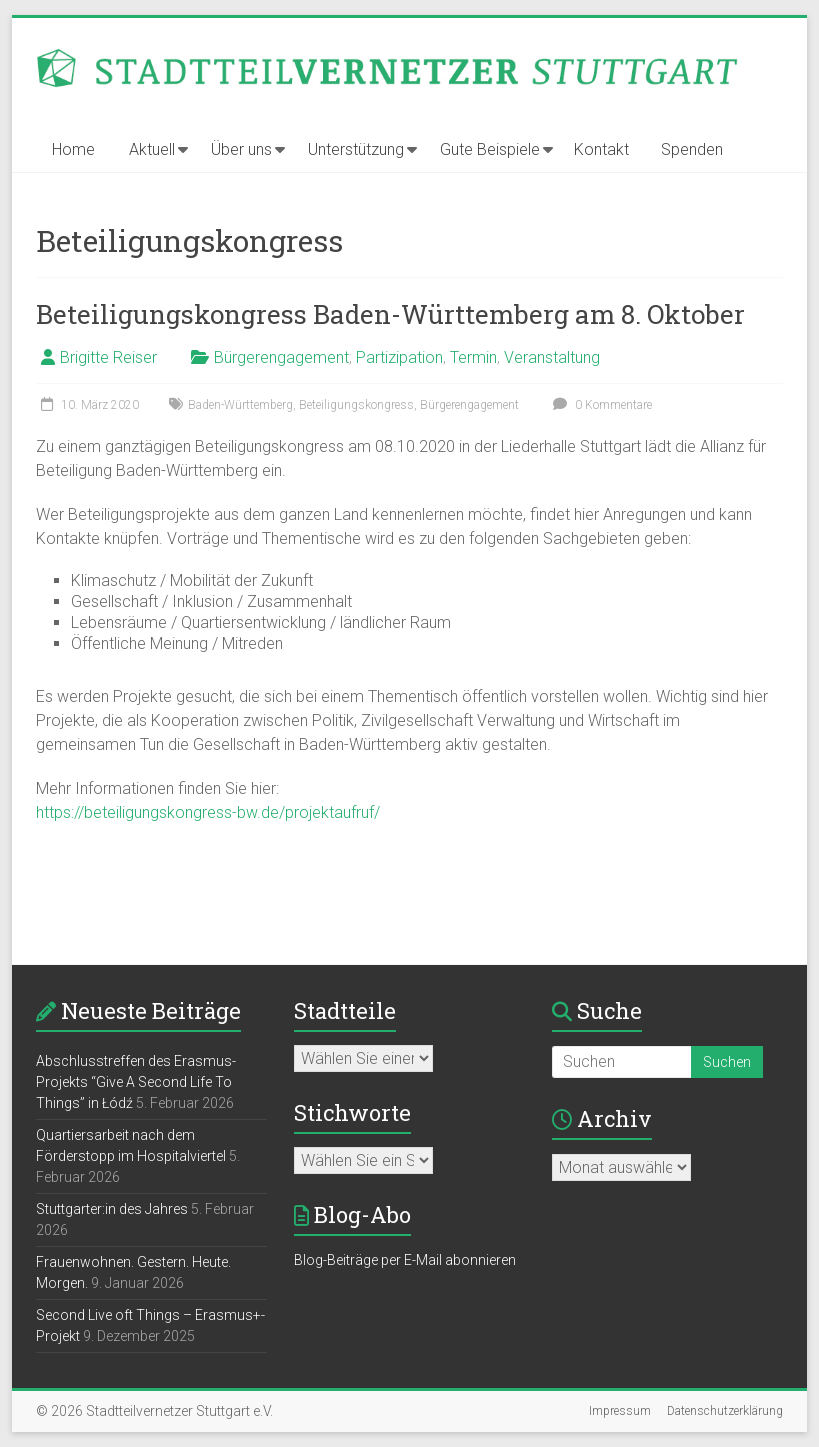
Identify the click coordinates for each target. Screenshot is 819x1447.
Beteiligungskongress (356, 405)
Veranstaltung (552, 357)
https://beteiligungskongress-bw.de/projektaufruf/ (208, 812)
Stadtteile (345, 1010)
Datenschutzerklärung (725, 1411)
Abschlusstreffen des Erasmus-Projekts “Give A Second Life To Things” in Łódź (136, 1082)
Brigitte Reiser (108, 357)
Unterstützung (356, 149)
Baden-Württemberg (240, 405)
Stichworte (352, 1112)
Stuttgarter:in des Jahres (112, 1209)
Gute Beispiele (490, 149)
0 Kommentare (600, 405)
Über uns (241, 149)
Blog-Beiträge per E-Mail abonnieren (405, 1260)
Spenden (692, 149)
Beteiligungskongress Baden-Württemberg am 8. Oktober (390, 314)
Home (73, 149)
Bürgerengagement (281, 357)
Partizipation (399, 357)
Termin (473, 357)
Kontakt (601, 149)
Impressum (620, 1411)
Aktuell (152, 149)
